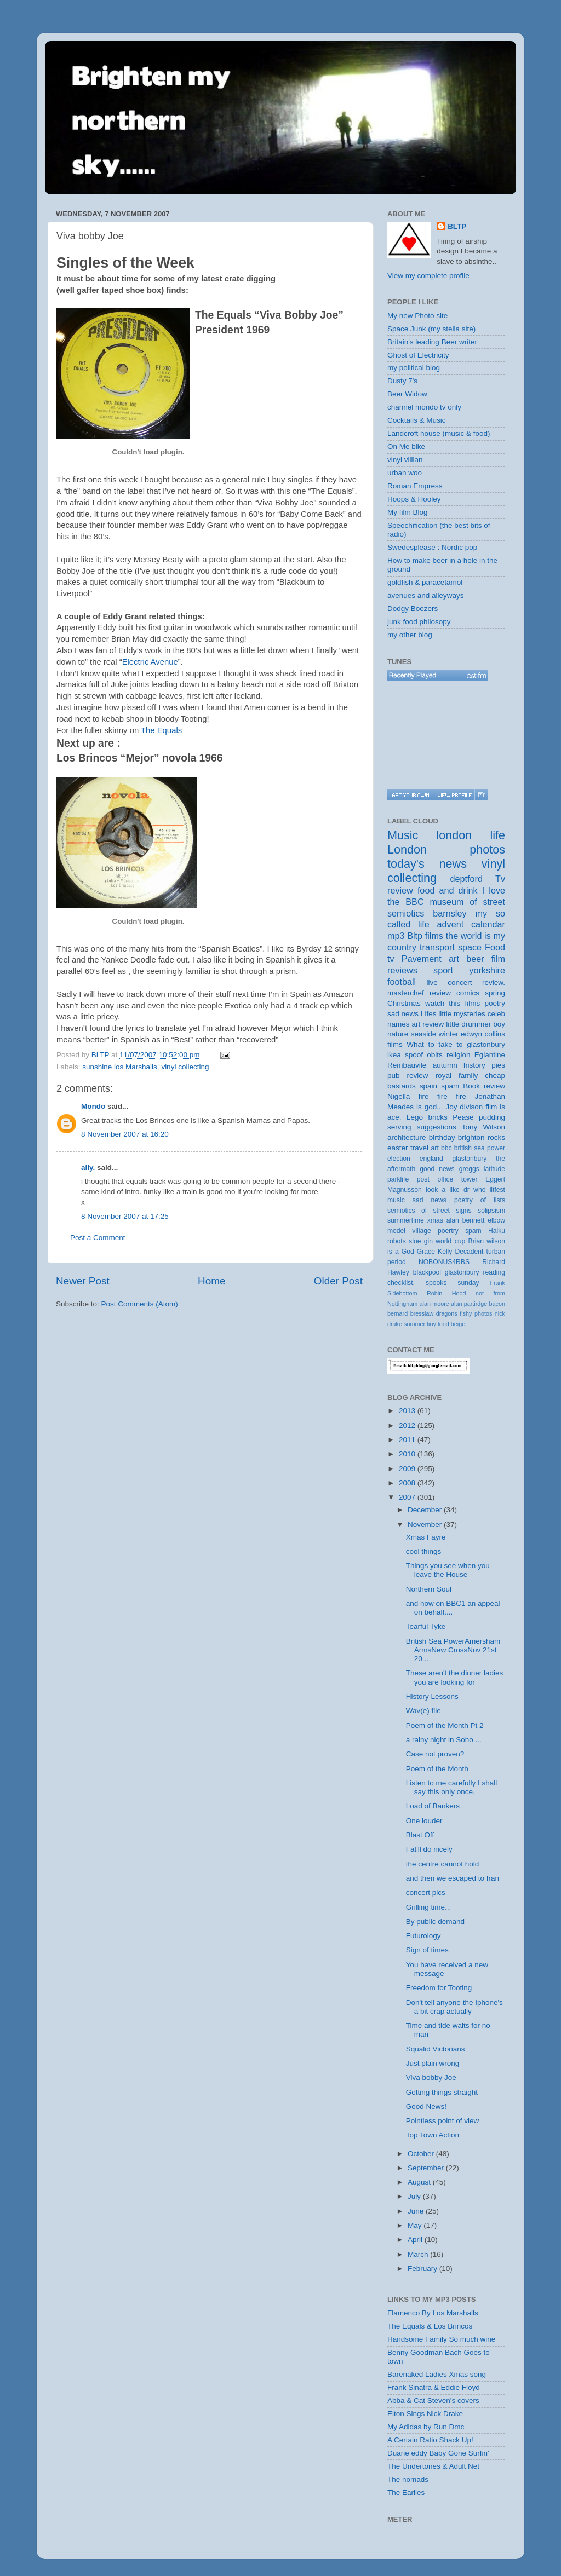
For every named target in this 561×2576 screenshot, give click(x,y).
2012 (408, 1425)
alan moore (434, 1303)
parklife (398, 1179)
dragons (446, 1313)
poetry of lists (479, 1200)
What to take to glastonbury (456, 1044)
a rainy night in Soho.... (444, 1740)
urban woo (404, 473)
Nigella (398, 1096)
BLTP (457, 226)
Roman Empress (415, 486)
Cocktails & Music (416, 420)
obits (435, 1055)
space (470, 947)
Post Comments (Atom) (139, 1304)
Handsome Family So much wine (441, 2339)
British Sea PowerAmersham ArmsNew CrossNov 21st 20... (453, 1650)
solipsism (491, 1210)
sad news (403, 1014)
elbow (496, 1220)
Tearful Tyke (426, 1626)
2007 (408, 1497)
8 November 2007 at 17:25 (125, 1216)
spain (428, 1086)
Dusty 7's (402, 381)
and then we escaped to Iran (452, 1878)
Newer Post (83, 1281)
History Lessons (432, 1696)
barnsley (449, 913)
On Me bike (406, 446)
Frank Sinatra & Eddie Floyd (433, 2387)
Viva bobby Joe (431, 2077)
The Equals (161, 730)
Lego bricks (427, 1117)
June (417, 2211)
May (415, 2225)
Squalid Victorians (435, 2049)
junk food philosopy (419, 622)
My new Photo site (417, 316)
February (423, 2268)
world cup (450, 1241)
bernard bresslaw (410, 1313)
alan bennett (465, 1220)
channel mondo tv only (424, 407)
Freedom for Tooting (439, 1988)
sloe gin (421, 1241)
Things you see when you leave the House (448, 1569)
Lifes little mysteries (453, 1014)
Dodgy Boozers (412, 608)
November (426, 1524)
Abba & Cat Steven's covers (433, 2400)
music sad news (416, 1200)
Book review (484, 1086)
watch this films (452, 1003)
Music (402, 835)
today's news (427, 864)
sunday (468, 1283)
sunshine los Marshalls (119, 1067)
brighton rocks (481, 1137)
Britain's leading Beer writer (432, 342)
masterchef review (419, 993)
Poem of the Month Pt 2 (445, 1725)
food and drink (447, 890)
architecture (406, 1137)
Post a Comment (97, 1238)
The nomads (407, 2479)
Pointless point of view (442, 2121)
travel (419, 1148)
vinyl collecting (185, 1067)
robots (396, 1241)
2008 (408, 1483)
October (422, 2153)
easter (397, 1148)
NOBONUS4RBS (444, 1262)
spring (495, 993)
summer (414, 1324)
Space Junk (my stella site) (431, 329)
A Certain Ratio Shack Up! (430, 2440)
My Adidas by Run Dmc (425, 2427)
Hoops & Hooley (414, 499)
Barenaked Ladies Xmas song (436, 2374)
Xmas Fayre (426, 1537)
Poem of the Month (437, 1769)
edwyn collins (483, 1034)
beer (475, 959)
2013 (408, 1411)
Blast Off (420, 1835)
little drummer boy (475, 1024)
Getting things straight (442, 2092)
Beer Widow (407, 394)
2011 (408, 1440)
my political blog (413, 368)
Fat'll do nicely (429, 1849)
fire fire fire (442, 1096)
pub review (407, 1075)
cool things (424, 1551)
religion (458, 1055)
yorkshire (487, 970)
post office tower (447, 1179)
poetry (494, 1003)
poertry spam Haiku (471, 1231)
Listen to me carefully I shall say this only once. (451, 1787)
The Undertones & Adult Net (433, 2466)
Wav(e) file (423, 1711)
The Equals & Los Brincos (429, 2326)
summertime (405, 1220)
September (427, 2168)
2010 (408, 1454)
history (474, 1065)
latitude (494, 1169)
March (419, 2254)
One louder (424, 1821)
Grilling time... (428, 1907)
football (401, 982)
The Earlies (406, 2492)
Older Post (338, 1281)
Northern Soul (428, 1589)
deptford (466, 879)
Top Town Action (432, 2135)
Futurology (423, 1936)
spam (450, 1086)
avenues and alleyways (425, 595)
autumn (445, 1065)
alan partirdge (469, 1303)
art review (428, 1024)
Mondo (93, 1106)
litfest (497, 1190)
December (426, 1510)
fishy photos (476, 1313)
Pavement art (430, 959)
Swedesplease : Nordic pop (432, 547)
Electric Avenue (150, 662)
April (416, 2239)
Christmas (404, 1003)
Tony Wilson (483, 1127)
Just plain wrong (433, 2063)
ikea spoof (405, 1055)
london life (470, 835)
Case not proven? (435, 1754)
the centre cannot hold (442, 1864)
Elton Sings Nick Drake (425, 2414)
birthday (442, 1137)
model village (409, 1231)
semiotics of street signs (429, 1210)
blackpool (427, 1272)
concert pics (425, 1892)
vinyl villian (405, 460)
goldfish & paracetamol (424, 582)
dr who (474, 1190)
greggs (469, 1169)
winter (449, 1034)
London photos (446, 849)
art (435, 1148)
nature (397, 1034)
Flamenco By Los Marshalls (432, 2313)
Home (211, 1281)
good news (437, 1169)
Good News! (426, 2106)
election (398, 1158)
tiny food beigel (447, 1324)
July (415, 2196)
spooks (436, 1283)
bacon (497, 1303)
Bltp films (425, 936)
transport (437, 947)
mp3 (396, 936)
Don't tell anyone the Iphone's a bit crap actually (454, 2006)
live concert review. (465, 982)
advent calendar (471, 924)
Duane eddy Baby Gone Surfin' (438, 2453)
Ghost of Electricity (418, 355)
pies (498, 1065)
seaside (424, 1034)
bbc (446, 1148)
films (395, 1044)
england (431, 1158)
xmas (435, 1220)
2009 (408, 1469)
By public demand (435, 1921)
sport (443, 970)
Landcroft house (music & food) (438, 433)
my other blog (409, 635)
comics (467, 993)
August (420, 2182)
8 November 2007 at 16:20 (125, 1134)
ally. (88, 1167)
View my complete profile (428, 276)
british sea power (479, 1148)
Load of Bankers (433, 1806)
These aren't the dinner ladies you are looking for (454, 1677)
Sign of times (427, 1950)
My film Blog (407, 512)
